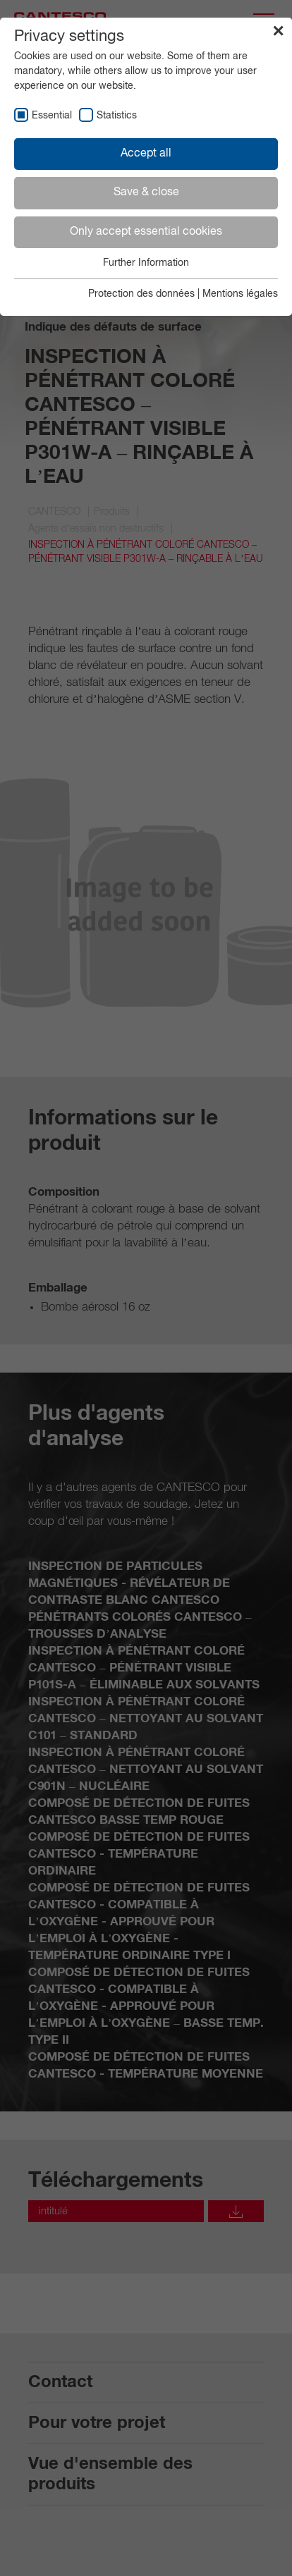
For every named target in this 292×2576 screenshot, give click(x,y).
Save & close (146, 192)
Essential (52, 116)
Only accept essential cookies (146, 232)
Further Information (146, 263)
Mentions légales (240, 294)
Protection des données (141, 294)
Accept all (146, 153)
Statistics (117, 116)
